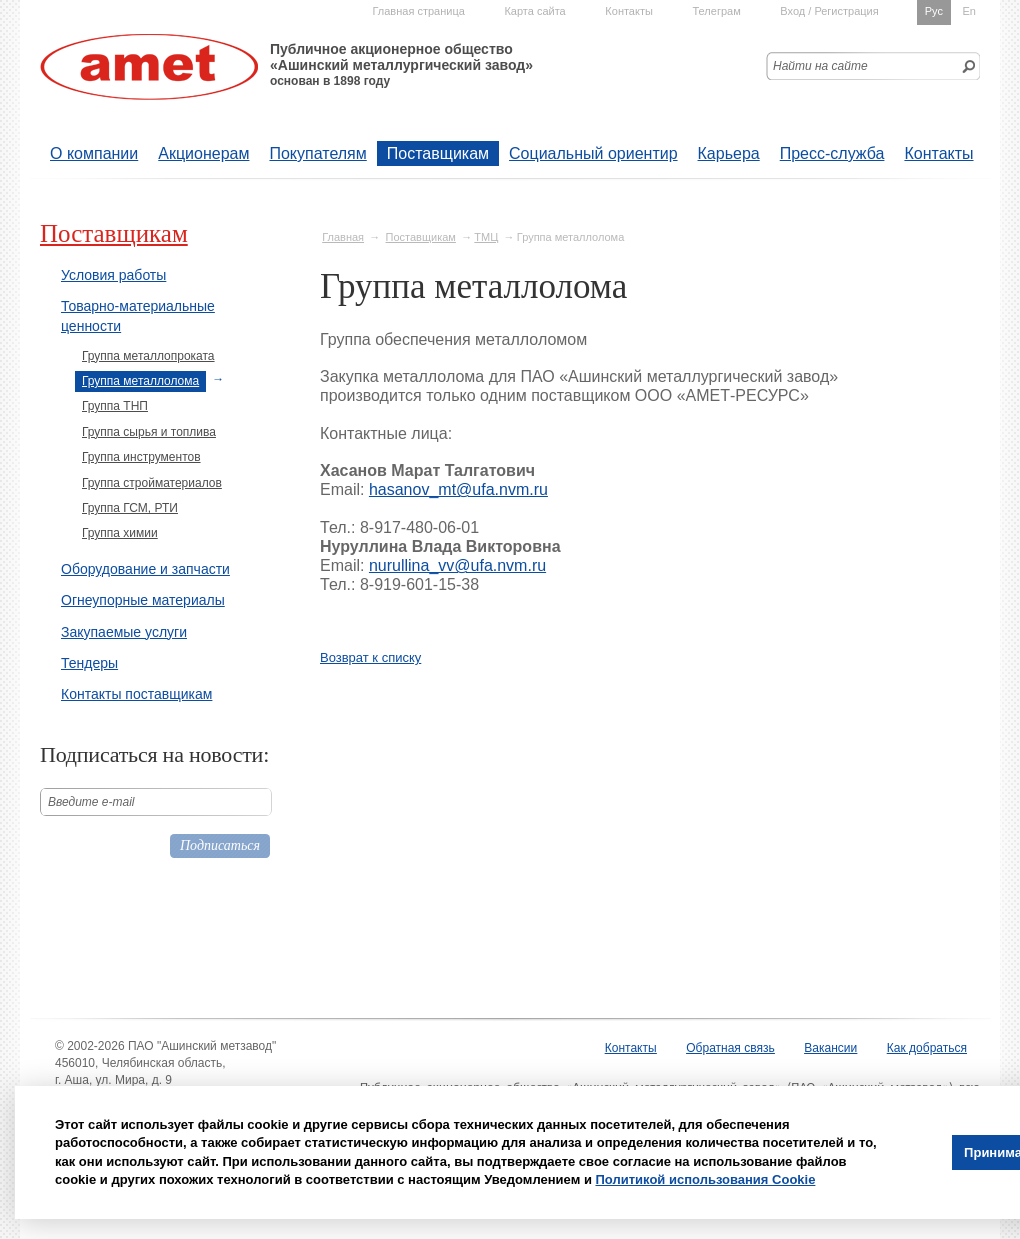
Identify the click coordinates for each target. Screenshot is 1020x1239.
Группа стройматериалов (152, 483)
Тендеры (89, 663)
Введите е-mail (91, 802)
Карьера (729, 153)
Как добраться (927, 1048)
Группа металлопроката (148, 356)
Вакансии (830, 1048)
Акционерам (203, 153)
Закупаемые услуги (124, 632)
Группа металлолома (140, 381)
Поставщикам (438, 153)
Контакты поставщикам (136, 694)
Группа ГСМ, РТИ (130, 508)
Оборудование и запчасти (145, 569)
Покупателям (317, 153)
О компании (94, 153)
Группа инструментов (141, 457)
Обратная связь (730, 1048)
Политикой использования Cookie (706, 1179)
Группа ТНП (115, 406)
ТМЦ (486, 237)
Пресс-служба (832, 153)
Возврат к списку (370, 657)
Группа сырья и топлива (149, 432)
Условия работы (113, 275)
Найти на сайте (820, 66)
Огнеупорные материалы (143, 600)
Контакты (938, 153)
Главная (343, 237)
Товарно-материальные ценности (138, 316)
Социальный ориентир (593, 153)
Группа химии (120, 533)
